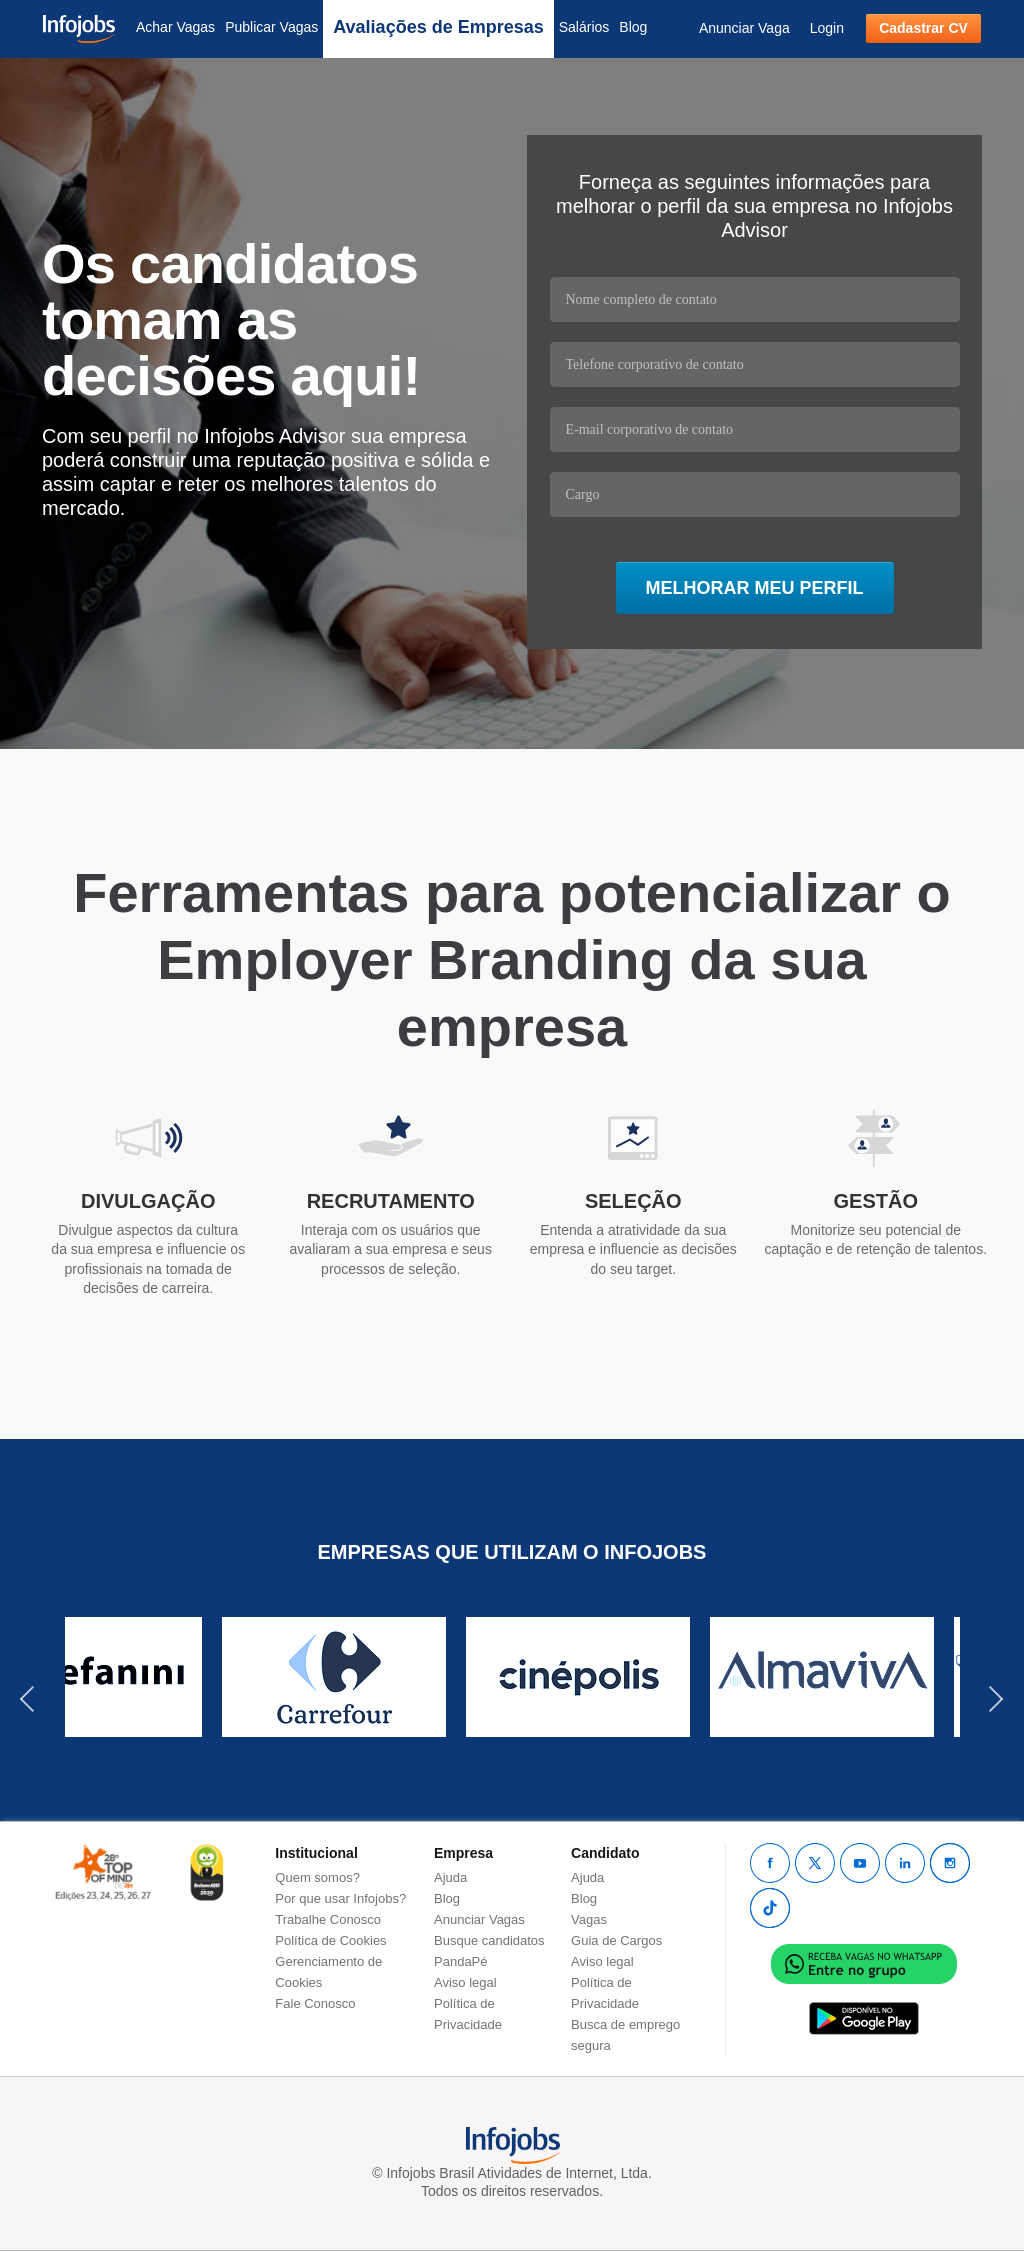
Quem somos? (317, 1877)
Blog (633, 27)
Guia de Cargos (616, 1940)
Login (827, 28)
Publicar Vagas (271, 27)
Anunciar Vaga (744, 28)
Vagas (589, 1919)
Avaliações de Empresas (438, 27)
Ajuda (450, 1877)
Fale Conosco (315, 2003)
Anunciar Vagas (479, 1919)
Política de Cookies (330, 1940)
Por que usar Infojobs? (340, 1898)
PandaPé (461, 1961)
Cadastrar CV (923, 28)
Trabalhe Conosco (328, 1919)
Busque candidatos (489, 1940)
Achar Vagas (175, 27)
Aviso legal (465, 1982)
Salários (584, 27)
